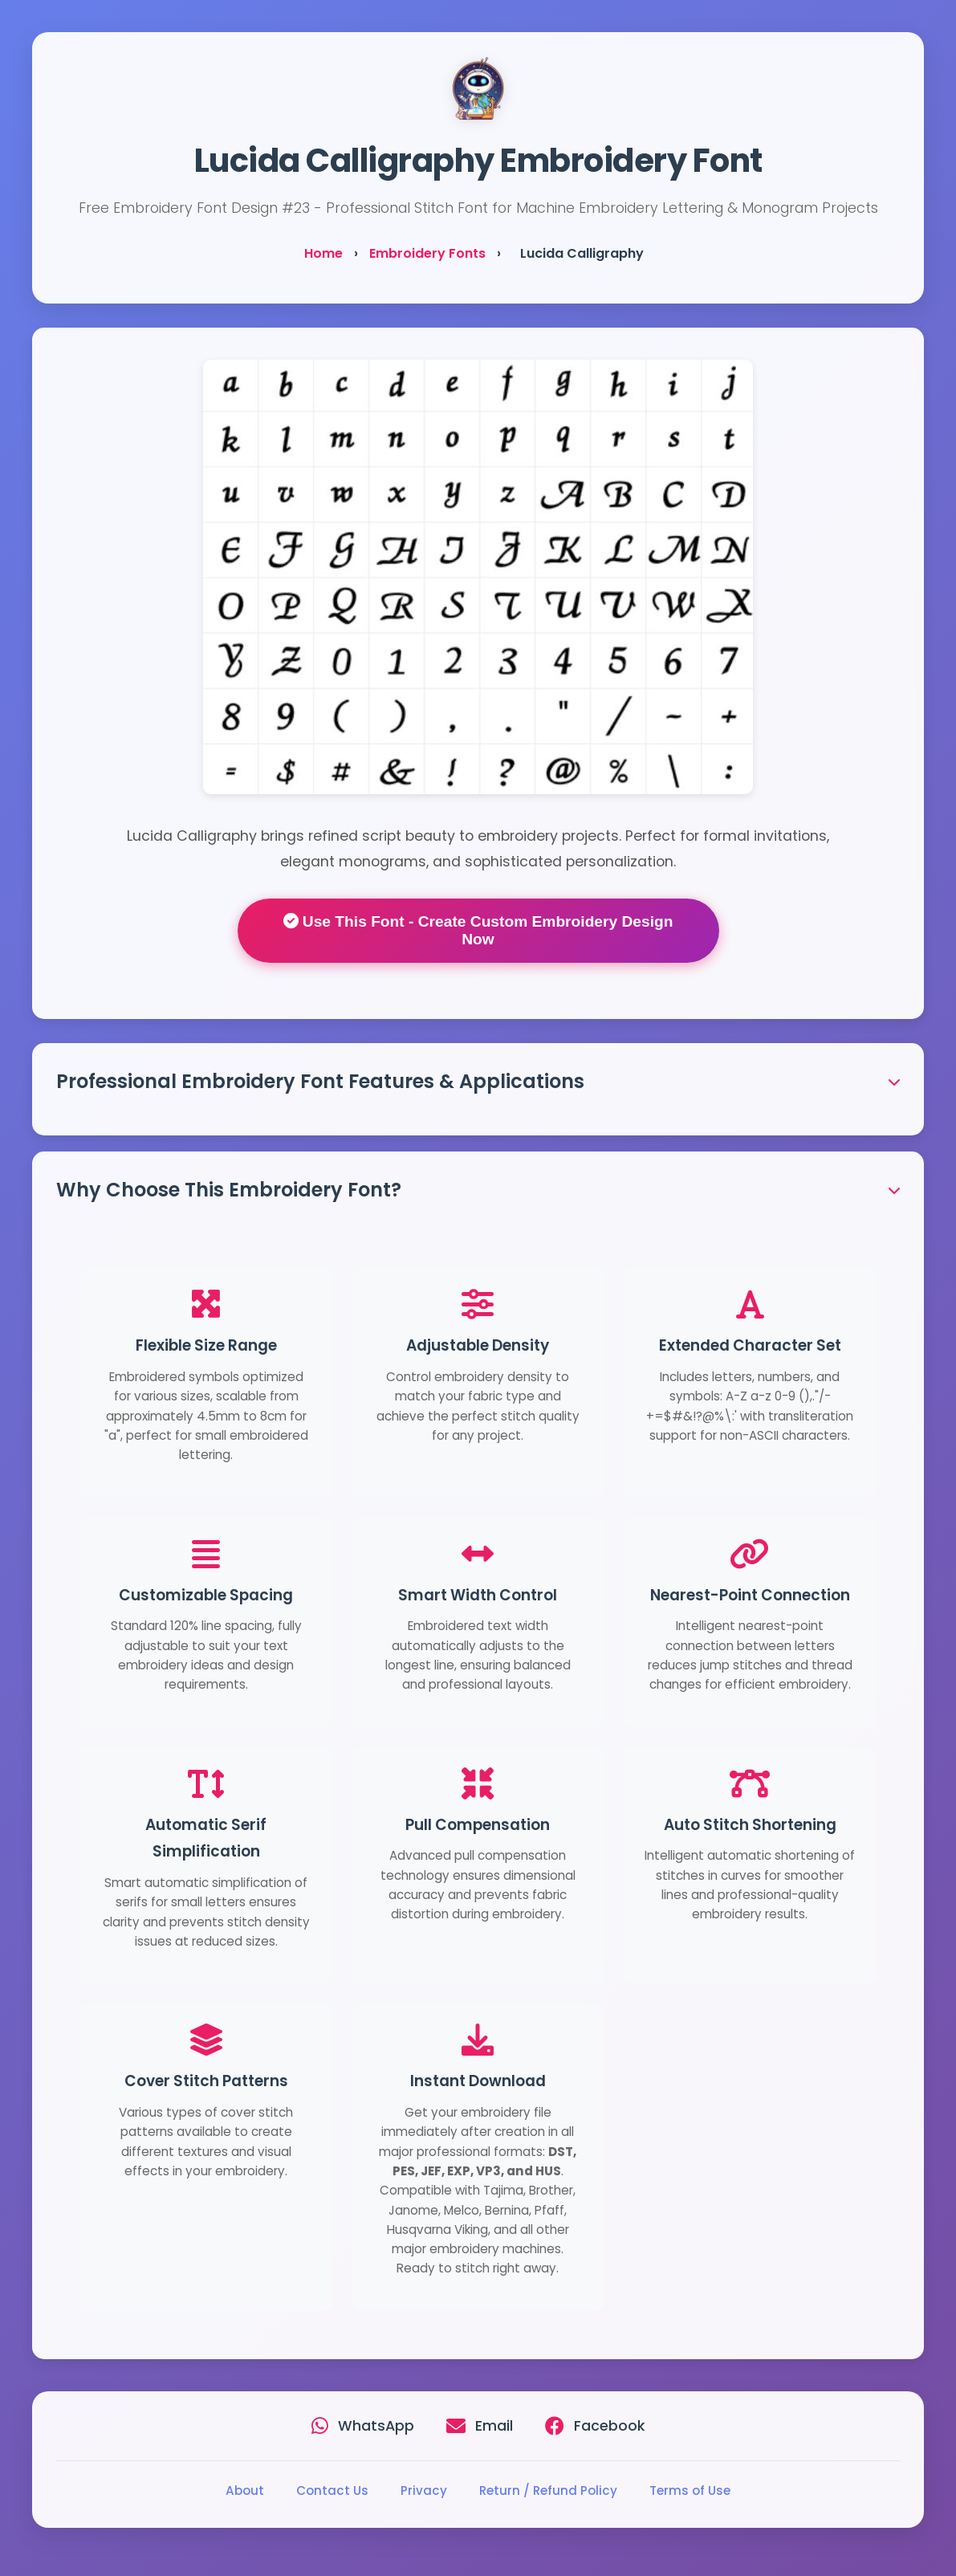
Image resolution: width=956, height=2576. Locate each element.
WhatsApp (376, 2425)
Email (494, 2425)
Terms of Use (689, 2490)
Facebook (609, 2425)
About (245, 2490)
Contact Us (332, 2490)
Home (323, 253)
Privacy (424, 2490)
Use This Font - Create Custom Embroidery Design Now (478, 930)
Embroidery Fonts (427, 253)
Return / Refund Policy (548, 2490)
